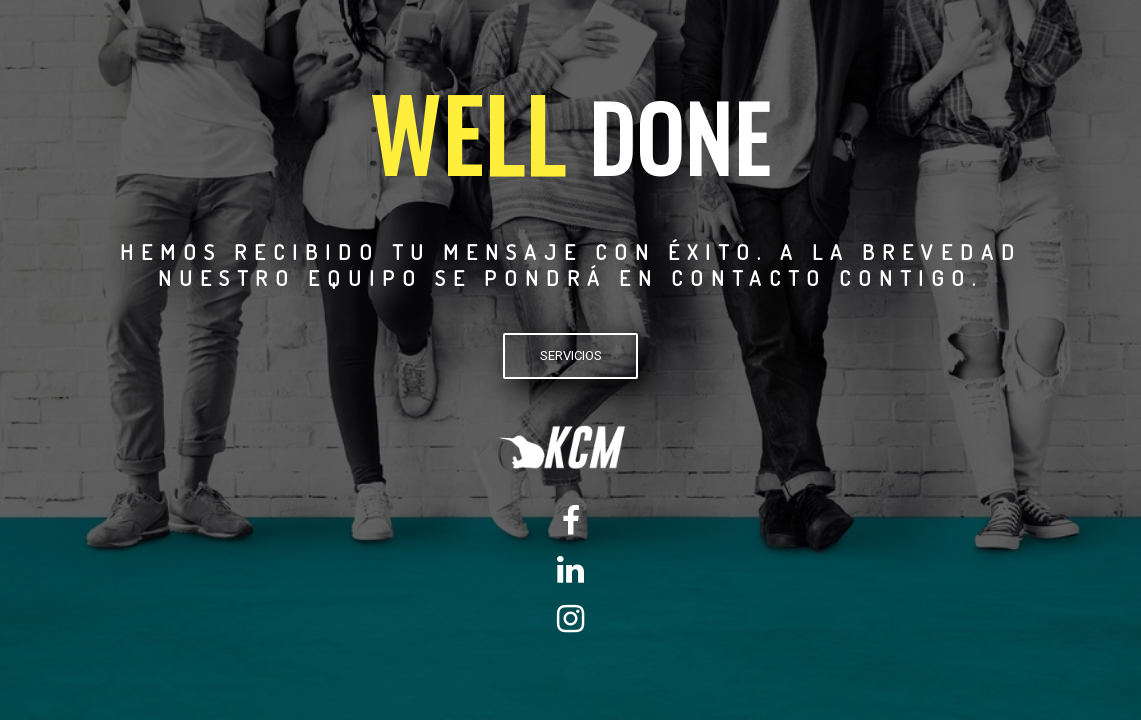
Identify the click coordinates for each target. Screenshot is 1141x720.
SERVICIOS (571, 355)
